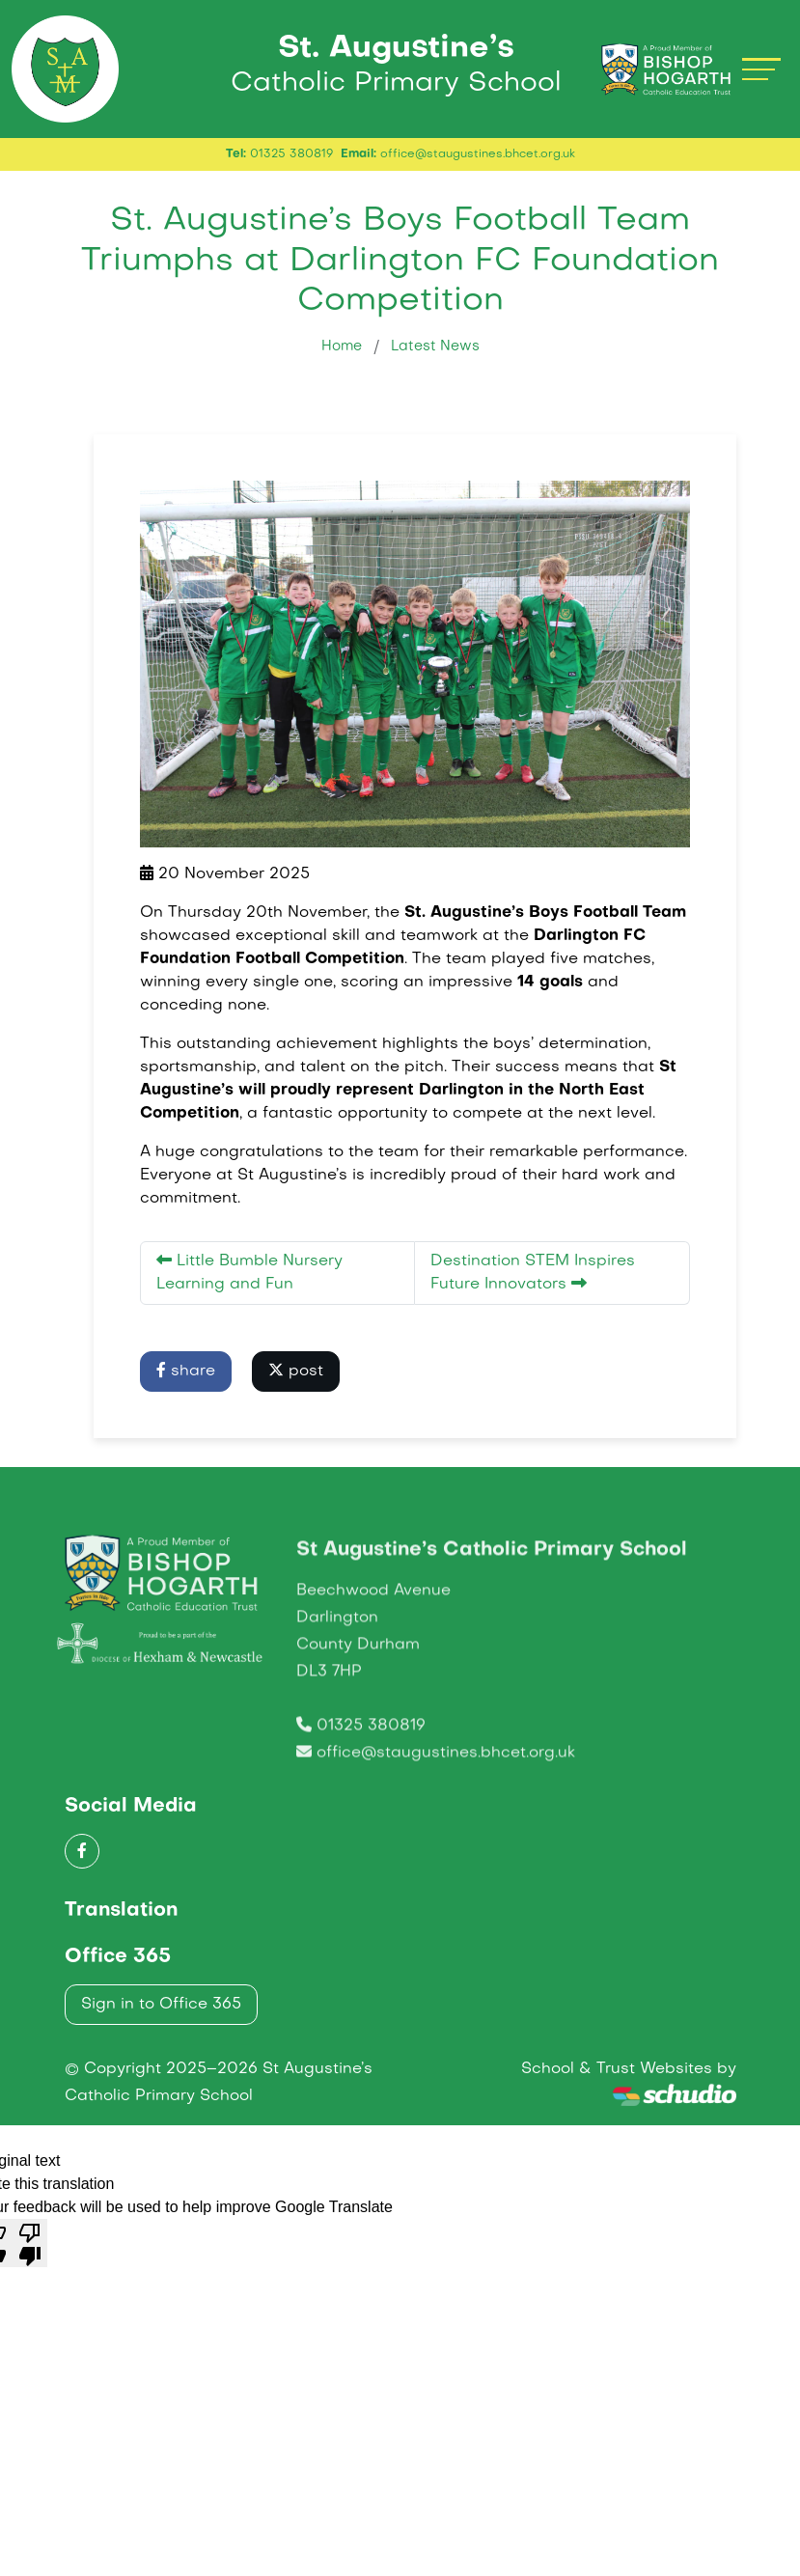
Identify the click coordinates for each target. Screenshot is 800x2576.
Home (341, 363)
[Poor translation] (30, 2258)
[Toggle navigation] (761, 77)
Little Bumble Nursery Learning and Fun (249, 1288)
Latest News (435, 363)
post (295, 1387)
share (185, 1387)
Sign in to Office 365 (161, 2021)
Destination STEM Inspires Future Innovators (532, 1289)
